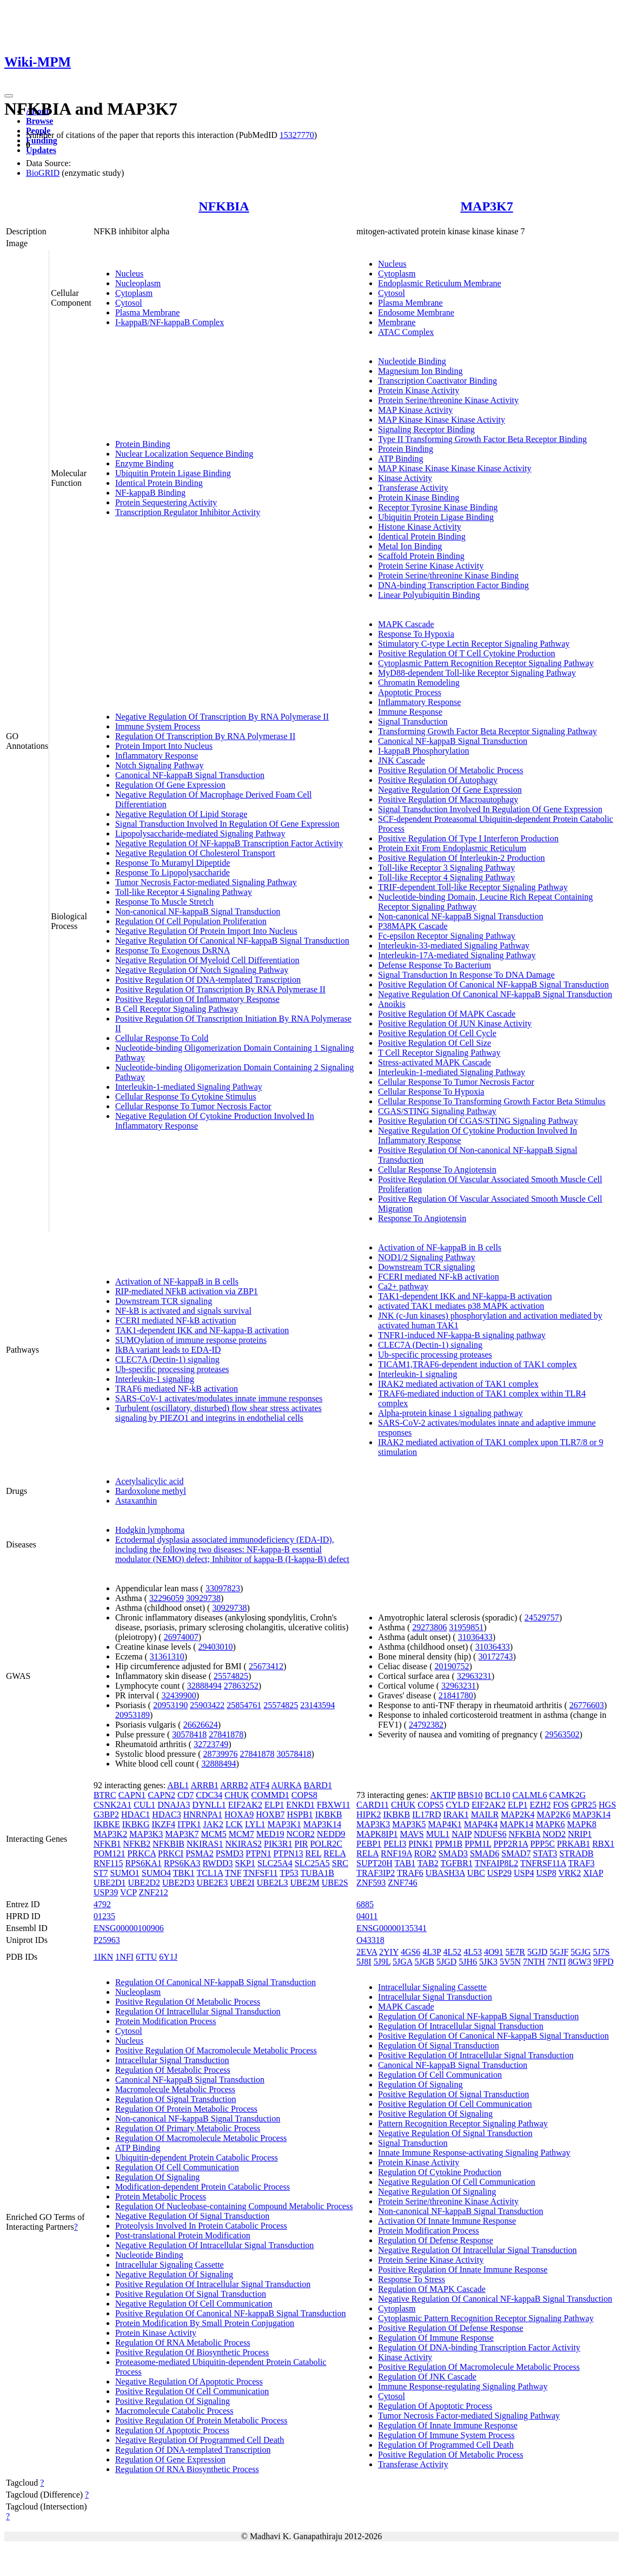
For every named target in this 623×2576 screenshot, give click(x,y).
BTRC (105, 1795)
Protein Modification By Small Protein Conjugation (204, 2323)
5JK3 (488, 1961)
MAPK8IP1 (376, 1834)
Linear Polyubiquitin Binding (429, 594)
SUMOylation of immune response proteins (191, 1340)
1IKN (103, 1956)
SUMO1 (125, 1872)
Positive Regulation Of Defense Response (450, 2328)
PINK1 (420, 1843)
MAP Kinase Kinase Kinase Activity (441, 419)
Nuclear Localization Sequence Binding (184, 453)
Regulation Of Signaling (157, 2177)
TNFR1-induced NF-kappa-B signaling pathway (462, 1335)
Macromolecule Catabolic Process (174, 2410)
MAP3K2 (110, 1834)
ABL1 (178, 1785)
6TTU (146, 1956)
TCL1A (209, 1872)
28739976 (220, 1753)
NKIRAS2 (244, 1843)
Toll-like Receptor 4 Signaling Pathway (183, 892)
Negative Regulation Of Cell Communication (194, 2303)
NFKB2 (137, 1843)
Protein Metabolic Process (160, 2196)
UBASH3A (445, 1872)
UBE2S (335, 1882)
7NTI (556, 1961)
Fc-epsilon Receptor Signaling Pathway (446, 935)
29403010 (215, 1646)
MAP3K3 (146, 1834)
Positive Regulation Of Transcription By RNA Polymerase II (220, 989)
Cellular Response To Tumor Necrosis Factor (193, 1106)
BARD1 (317, 1785)
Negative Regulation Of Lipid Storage (181, 814)
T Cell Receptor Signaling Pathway (439, 1052)
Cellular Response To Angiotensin (437, 1169)
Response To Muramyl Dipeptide (172, 862)
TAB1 (405, 1863)
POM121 (109, 1853)
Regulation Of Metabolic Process (172, 2069)
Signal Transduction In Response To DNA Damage (466, 974)
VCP (128, 1892)
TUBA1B (317, 1872)
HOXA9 (239, 1814)
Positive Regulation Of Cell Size (434, 1042)
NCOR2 (300, 1834)
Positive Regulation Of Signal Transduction (190, 2293)
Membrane (396, 322)
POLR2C (326, 1843)
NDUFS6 (490, 1834)
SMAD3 (453, 1853)
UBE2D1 (110, 1882)
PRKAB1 (573, 1843)
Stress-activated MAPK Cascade (434, 1062)
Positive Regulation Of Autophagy (438, 780)
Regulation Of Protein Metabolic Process (186, 2108)
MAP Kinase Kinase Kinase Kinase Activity (454, 468)
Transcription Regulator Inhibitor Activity (187, 512)
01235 (104, 1916)
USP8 (546, 1872)
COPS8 (304, 1795)
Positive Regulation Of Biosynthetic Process (192, 2352)
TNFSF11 (260, 1872)
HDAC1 (135, 1814)
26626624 (200, 1724)
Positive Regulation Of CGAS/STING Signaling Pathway (478, 1120)
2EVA (366, 1951)
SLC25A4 (275, 1863)
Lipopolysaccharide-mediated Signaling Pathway (200, 833)
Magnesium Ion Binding (420, 370)
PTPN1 (258, 1853)
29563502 (562, 1734)
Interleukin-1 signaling (154, 1378)
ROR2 (425, 1853)
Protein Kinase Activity (418, 390)
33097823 (223, 1588)
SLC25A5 (312, 1863)
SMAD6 (484, 1853)
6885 (365, 1904)
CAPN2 (161, 1795)
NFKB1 (107, 1843)
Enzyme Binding (144, 463)
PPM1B (448, 1843)
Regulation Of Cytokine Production (439, 2172)
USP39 (106, 1892)
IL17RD (426, 1814)
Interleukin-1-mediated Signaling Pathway (188, 1086)
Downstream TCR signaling (163, 1301)
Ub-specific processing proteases (172, 1369)
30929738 (203, 1598)
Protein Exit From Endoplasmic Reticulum (452, 848)
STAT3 (545, 1853)
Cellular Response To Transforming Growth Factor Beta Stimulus (491, 1101)
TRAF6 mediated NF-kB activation (176, 1388)
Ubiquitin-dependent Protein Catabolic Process (196, 2157)
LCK (234, 1824)
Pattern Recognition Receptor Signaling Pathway (463, 2123)
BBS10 (470, 1795)
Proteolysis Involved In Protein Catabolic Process (201, 2225)
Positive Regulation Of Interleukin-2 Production (461, 857)
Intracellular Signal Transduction (172, 2060)
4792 (102, 1904)
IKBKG (136, 1824)
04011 (366, 1916)
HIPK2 (368, 1814)
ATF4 (259, 1785)
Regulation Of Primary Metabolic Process (187, 2128)
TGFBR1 (456, 1863)
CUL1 (144, 1804)
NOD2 (554, 1834)
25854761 (244, 1705)
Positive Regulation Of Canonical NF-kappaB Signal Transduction (493, 984)
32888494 (204, 1685)
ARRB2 (234, 1785)
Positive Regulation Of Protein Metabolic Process (201, 2420)
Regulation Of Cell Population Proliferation (191, 921)
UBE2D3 (178, 1882)
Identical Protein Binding (159, 482)
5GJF (558, 1951)
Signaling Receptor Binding (426, 429)
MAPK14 (516, 1824)
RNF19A (396, 1853)
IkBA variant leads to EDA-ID (168, 1349)
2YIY (389, 1951)
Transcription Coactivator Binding (437, 380)
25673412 (266, 1666)
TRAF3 (581, 1863)
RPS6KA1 (143, 1863)
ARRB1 (204, 1785)
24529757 (542, 1617)
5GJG (581, 1951)
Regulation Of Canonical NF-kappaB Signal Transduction (215, 1982)
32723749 (211, 1744)
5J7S (601, 1951)
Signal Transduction (412, 721)
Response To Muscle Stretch (164, 901)
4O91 (493, 1951)
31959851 (466, 1627)
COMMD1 (270, 1795)
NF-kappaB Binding (150, 492)
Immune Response (410, 711)
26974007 (181, 1637)
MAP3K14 (322, 1824)
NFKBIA (223, 206)
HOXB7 (270, 1814)
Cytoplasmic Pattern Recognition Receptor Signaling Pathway (486, 663)
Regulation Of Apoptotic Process (172, 2430)
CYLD (457, 1804)
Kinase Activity (405, 478)
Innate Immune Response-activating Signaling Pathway (474, 2152)
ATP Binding (400, 458)
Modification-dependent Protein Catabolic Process (202, 2186)
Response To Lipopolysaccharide (172, 872)
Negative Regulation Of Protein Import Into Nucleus (206, 930)
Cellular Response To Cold (161, 1038)
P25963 (107, 1940)
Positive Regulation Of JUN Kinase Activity (455, 1023)
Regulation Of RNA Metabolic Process (182, 2342)
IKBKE (107, 1824)
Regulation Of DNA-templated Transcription (193, 2449)
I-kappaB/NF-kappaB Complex (169, 322)
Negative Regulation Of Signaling (174, 2274)
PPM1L (478, 1843)
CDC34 (209, 1795)
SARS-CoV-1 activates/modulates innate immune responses (218, 1398)
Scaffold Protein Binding (421, 556)
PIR (301, 1843)
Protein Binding (142, 444)
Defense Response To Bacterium (434, 965)
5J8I (364, 1961)
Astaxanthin (136, 1500)
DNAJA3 (173, 1804)
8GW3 (580, 1961)
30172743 (495, 1656)
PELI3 (394, 1843)
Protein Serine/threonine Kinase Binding (448, 575)
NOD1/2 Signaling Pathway (426, 1257)
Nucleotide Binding (412, 361)
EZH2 (540, 1804)
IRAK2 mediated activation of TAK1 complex (458, 1383)
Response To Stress (411, 2279)
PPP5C (542, 1843)
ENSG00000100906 (129, 1928)
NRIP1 (580, 1834)
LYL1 (255, 1824)
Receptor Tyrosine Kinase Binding (438, 507)
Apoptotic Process (409, 692)
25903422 (207, 1705)
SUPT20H (374, 1863)
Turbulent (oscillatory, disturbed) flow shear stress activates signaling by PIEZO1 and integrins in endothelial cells (218, 1413)
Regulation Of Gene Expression (170, 784)
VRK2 (569, 1872)
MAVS (412, 1834)
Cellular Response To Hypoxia (431, 1091)
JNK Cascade (401, 760)
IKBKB (328, 1814)
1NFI (124, 1956)
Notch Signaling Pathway (159, 765)
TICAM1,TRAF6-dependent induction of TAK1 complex (477, 1364)
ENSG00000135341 (391, 1928)
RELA (334, 1853)
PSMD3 (230, 1853)
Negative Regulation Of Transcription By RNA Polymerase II (222, 716)
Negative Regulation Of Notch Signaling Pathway (201, 969)
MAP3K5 (409, 1824)
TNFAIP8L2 (497, 1863)
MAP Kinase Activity (415, 409)
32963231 (474, 1676)
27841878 (226, 1734)
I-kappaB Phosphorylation (423, 750)
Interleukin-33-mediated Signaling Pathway (453, 945)
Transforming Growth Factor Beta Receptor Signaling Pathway (487, 731)
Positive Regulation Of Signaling (172, 2401)
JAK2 (213, 1824)
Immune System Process (157, 726)
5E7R (515, 1951)
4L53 (472, 1951)
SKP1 (245, 1863)
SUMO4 (156, 1872)
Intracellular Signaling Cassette (169, 2264)
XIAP (593, 1872)
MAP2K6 (553, 1814)
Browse (39, 121)
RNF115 (108, 1863)
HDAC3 (166, 1814)
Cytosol (128, 302)
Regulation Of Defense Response (435, 2240)
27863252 (241, 1685)
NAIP (462, 1834)
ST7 (101, 1872)
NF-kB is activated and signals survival (183, 1310)
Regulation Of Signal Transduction (175, 2099)
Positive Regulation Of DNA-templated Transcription (208, 979)
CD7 (185, 1795)
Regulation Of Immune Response (436, 2337)
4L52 (452, 1951)
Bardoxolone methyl (150, 1490)
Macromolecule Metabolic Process (175, 2089)
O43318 (370, 1940)
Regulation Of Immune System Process (446, 2435)
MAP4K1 (445, 1824)
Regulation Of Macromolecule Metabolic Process (201, 2138)
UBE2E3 (212, 1882)
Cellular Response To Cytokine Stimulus (185, 1096)
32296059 (166, 1598)
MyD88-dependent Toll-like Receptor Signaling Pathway (477, 672)
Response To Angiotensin (422, 1218)
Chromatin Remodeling (419, 682)
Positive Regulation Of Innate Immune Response (462, 2269)
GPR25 (584, 1804)
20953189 (132, 1714)
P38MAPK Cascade (412, 926)
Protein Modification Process (165, 2021)
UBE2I (242, 1882)
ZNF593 (371, 1882)
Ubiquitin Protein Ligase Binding (173, 473)
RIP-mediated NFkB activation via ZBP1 (186, 1291)
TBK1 (184, 1872)
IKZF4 (163, 1824)
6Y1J (168, 1956)
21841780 (456, 1695)
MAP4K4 (481, 1824)
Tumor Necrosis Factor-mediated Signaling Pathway (206, 882)
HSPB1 (300, 1814)
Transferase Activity (413, 487)
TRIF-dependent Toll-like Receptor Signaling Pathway (473, 887)
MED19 (270, 1834)
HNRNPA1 (202, 1814)
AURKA (286, 1785)
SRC (340, 1863)
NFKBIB (168, 1843)
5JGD (446, 1961)
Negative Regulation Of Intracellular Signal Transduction (214, 2245)
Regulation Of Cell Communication (177, 2167)
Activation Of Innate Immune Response (447, 2220)
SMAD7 (516, 1853)
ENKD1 (300, 1804)
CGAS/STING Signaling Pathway (437, 1111)
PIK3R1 (278, 1843)
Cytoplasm (134, 293)
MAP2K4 (517, 1814)
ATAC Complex (406, 332)
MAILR (485, 1814)
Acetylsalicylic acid (149, 1481)
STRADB (576, 1853)
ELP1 (274, 1804)
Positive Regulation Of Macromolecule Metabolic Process (216, 2050)
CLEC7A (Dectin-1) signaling (167, 1359)
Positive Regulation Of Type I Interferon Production (468, 838)
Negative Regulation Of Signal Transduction (192, 2216)
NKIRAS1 (205, 1843)
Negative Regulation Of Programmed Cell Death (199, 2440)
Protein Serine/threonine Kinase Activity (448, 400)
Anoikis (392, 1004)
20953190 (170, 1705)
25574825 (231, 1676)
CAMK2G (567, 1795)
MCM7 (241, 1834)
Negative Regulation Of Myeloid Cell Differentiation (207, 960)
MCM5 (214, 1834)
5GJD (537, 1951)
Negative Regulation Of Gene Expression (450, 789)
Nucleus (129, 273)
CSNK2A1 (112, 1804)
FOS (561, 1804)
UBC (476, 1872)
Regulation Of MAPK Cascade (432, 2289)
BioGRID (42, 172)
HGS (607, 1804)
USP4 (524, 1872)
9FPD (603, 1961)
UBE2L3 (272, 1882)
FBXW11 (333, 1804)
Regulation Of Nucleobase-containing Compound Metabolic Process (234, 2206)
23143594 (317, 1705)
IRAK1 (456, 1814)
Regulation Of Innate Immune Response (448, 2425)
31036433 (475, 1637)
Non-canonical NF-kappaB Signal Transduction (197, 911)
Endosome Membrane (416, 312)
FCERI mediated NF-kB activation (175, 1320)
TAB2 (428, 1863)
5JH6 (468, 1961)
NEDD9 (331, 1834)
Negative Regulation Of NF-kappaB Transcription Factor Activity (229, 843)
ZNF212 (153, 1892)
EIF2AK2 (245, 1804)
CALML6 (529, 1795)
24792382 (426, 1724)
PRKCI (170, 1853)
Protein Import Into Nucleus (164, 745)
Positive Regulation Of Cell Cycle (437, 1033)
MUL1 (438, 1834)
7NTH (534, 1961)
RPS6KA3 (182, 1863)
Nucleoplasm (138, 283)
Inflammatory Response (156, 755)
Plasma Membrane (147, 312)
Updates (41, 150)
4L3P (431, 1951)
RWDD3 (218, 1863)
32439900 (179, 1695)
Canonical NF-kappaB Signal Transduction (189, 775)
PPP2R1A (510, 1843)
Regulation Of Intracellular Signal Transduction (198, 2011)
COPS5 (430, 1804)
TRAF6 (410, 1872)
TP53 (289, 1872)
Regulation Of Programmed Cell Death (446, 2444)
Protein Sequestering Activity (166, 502)
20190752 (452, 1666)
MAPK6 (550, 1824)
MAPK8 (582, 1824)
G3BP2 (106, 1814)
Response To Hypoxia (416, 633)
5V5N (510, 1961)
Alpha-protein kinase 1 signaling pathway (450, 1413)
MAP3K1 (284, 1824)
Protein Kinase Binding (418, 497)
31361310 (167, 1656)
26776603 (586, 1705)
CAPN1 (132, 1795)
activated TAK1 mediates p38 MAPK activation (461, 1305)
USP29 (499, 1872)
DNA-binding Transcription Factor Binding (453, 585)
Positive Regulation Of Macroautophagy (448, 799)
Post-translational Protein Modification (182, 2235)
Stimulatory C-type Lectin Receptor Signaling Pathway (473, 643)
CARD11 (372, 1804)
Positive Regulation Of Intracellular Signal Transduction (212, 2284)
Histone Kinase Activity (419, 526)
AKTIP (443, 1795)
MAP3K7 (486, 206)
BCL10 (497, 1795)
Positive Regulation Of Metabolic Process (450, 770)
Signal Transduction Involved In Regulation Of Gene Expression (227, 823)
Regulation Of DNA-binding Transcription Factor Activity (479, 2347)
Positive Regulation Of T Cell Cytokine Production (466, 653)
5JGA (402, 1961)
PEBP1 (368, 1843)
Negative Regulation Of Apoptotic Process (189, 2381)
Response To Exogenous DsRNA (172, 950)
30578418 (189, 1734)
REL (314, 1853)
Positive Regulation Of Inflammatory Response (197, 999)
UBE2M (304, 1882)
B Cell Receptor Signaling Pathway (176, 1008)
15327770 (297, 135)
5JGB (424, 1961)
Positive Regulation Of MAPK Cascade (446, 1013)
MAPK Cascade (406, 624)
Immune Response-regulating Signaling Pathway (462, 2386)
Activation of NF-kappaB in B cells (176, 1281)
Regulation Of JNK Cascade (427, 2376)
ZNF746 (402, 1882)
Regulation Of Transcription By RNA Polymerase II (205, 736)
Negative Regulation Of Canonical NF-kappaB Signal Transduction (232, 940)
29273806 (429, 1627)
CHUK (236, 1795)
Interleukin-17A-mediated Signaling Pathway (456, 955)
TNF (233, 1872)
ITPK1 (189, 1824)
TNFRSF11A (543, 1863)
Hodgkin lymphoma (149, 1529)
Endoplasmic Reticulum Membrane (439, 283)
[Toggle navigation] (8, 95)
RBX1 (603, 1843)
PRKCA (142, 1853)
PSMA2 (199, 1853)
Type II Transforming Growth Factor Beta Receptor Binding (482, 439)
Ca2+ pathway (403, 1286)
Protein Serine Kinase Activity (430, 565)
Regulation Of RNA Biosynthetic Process (187, 2469)
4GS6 (410, 1951)
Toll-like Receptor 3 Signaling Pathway (446, 867)
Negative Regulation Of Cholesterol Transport (195, 853)
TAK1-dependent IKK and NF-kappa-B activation (202, 1330)
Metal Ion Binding (410, 546)
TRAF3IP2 (375, 1872)
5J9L (382, 1961)
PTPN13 (288, 1853)
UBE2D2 (144, 1882)
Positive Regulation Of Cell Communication (192, 2391)
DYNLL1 (209, 1804)
